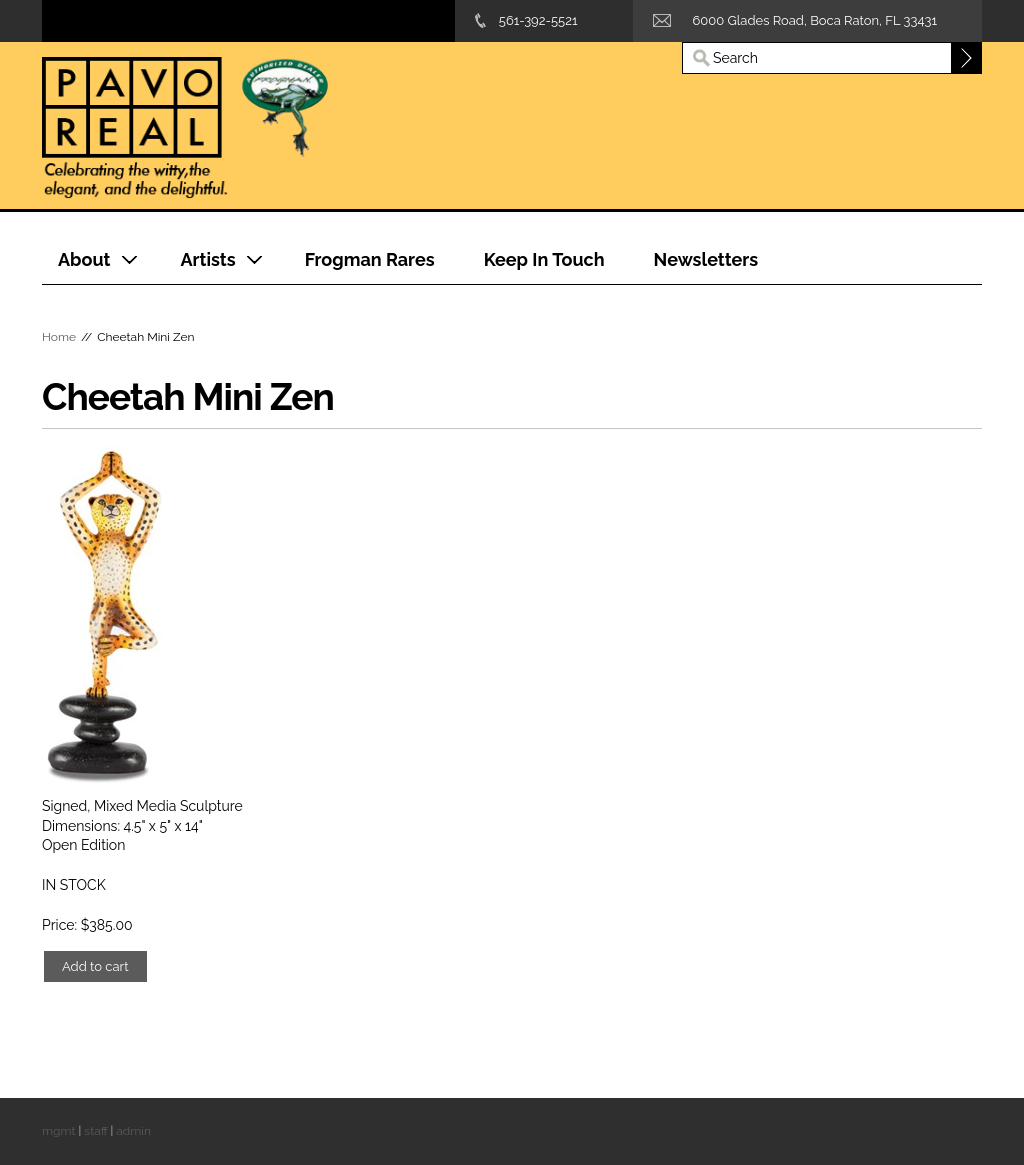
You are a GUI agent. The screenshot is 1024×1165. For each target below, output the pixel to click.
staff (95, 1131)
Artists (207, 259)
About (84, 259)
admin (133, 1131)
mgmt (58, 1131)
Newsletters (706, 259)
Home (59, 337)
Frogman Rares (370, 259)
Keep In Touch (544, 259)
